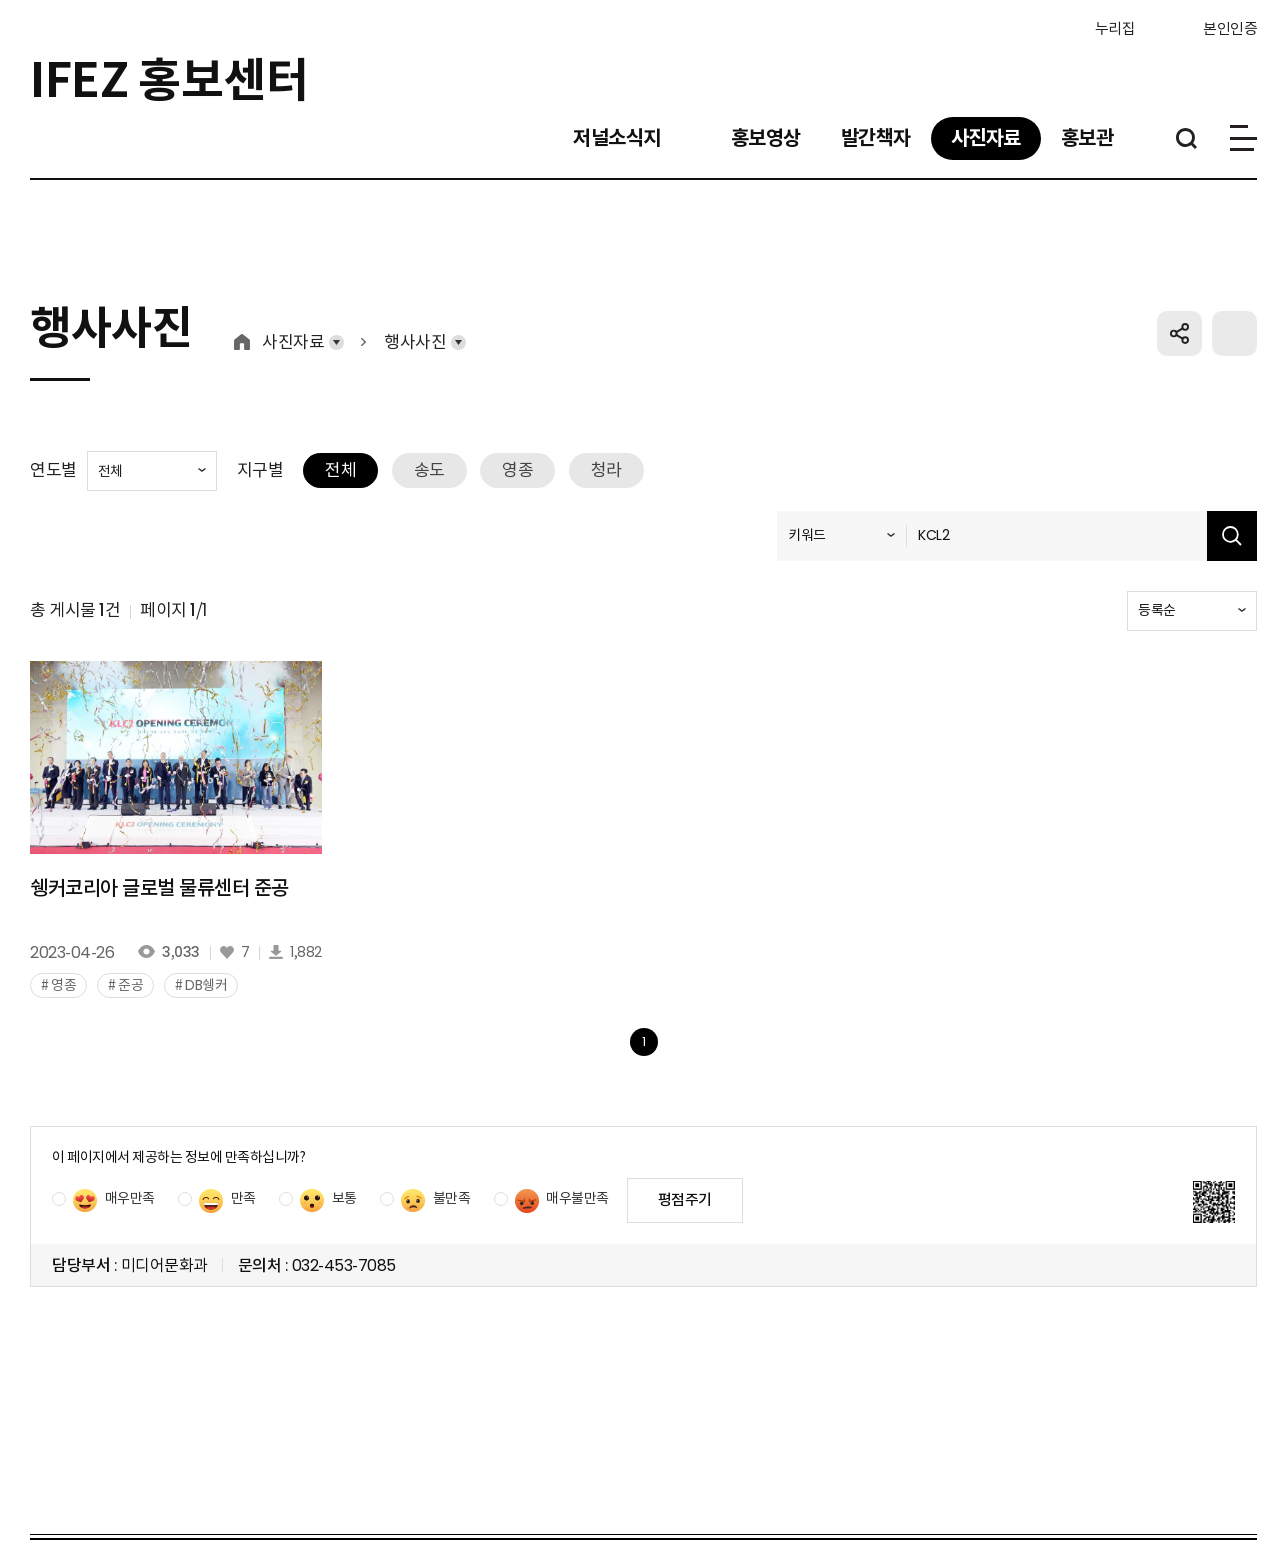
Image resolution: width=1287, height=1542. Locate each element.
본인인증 (1230, 27)
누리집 (1083, 26)
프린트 (1234, 353)
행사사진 (415, 362)
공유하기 (1179, 353)
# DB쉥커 (201, 1005)
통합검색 (1186, 140)
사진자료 (293, 362)
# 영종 (58, 1005)
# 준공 (125, 1005)
